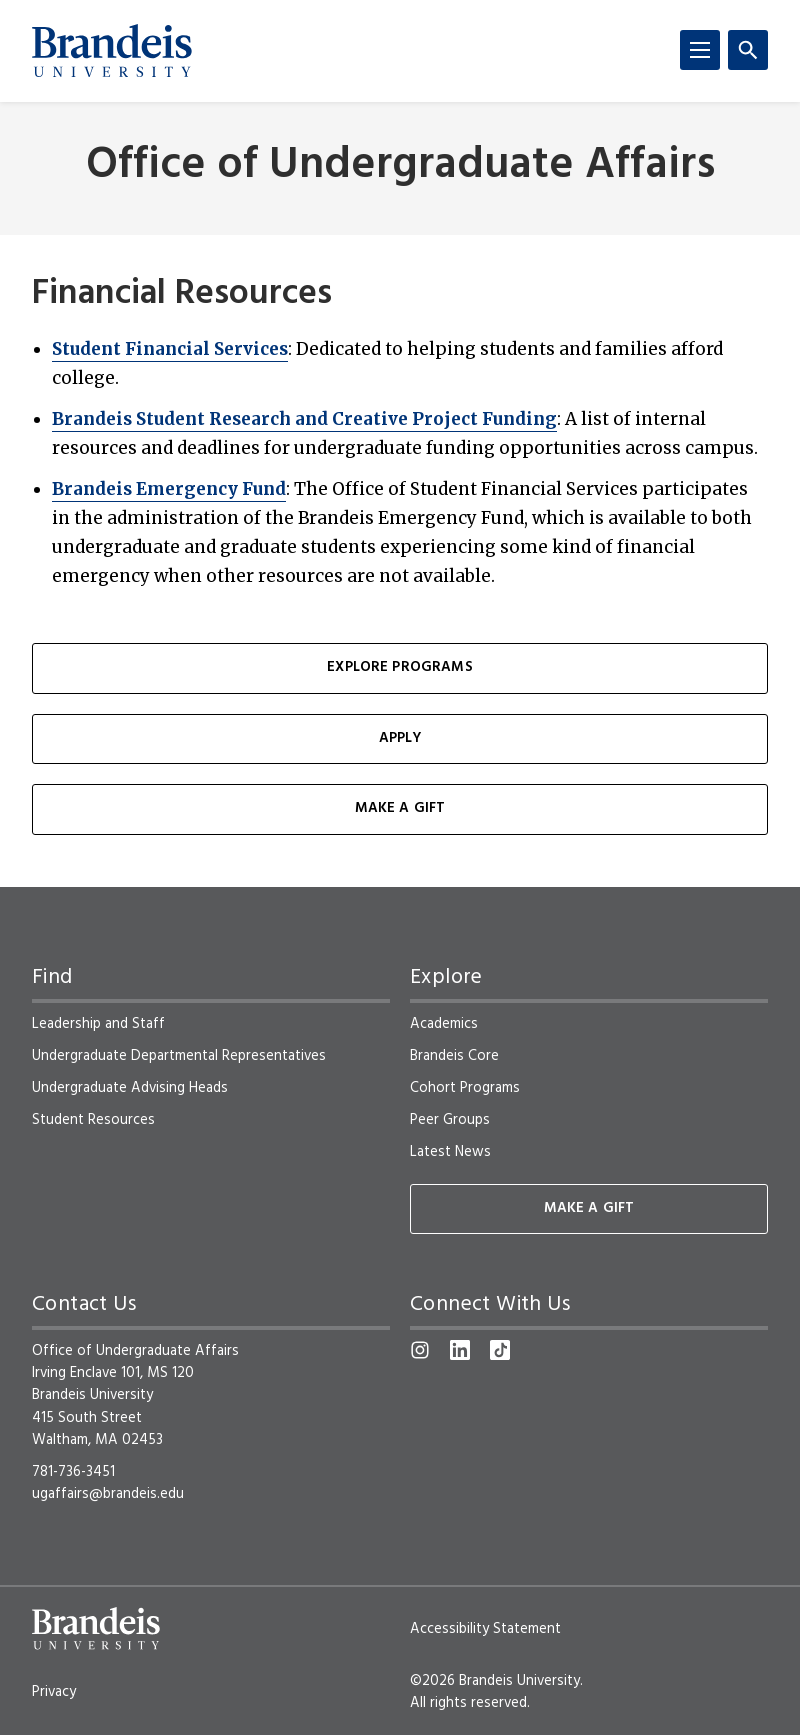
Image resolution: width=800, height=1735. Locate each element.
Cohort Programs (465, 1088)
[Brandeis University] (112, 51)
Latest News (450, 1152)
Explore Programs (400, 667)
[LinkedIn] (460, 1350)
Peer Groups (450, 1120)
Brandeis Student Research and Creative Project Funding (304, 419)
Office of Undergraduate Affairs (400, 166)
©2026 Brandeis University (495, 1681)
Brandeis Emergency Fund (169, 489)
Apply (400, 738)
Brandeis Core (454, 1056)
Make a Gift (400, 808)
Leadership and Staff (98, 1024)
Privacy (54, 1692)
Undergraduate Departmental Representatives (179, 1056)
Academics (444, 1024)
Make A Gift (589, 1208)
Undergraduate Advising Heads (130, 1088)
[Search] (748, 50)
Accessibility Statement (485, 1629)
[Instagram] (420, 1350)
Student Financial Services (170, 349)
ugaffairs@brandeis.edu (108, 1494)
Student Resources (93, 1120)
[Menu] (700, 50)
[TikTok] (500, 1350)
